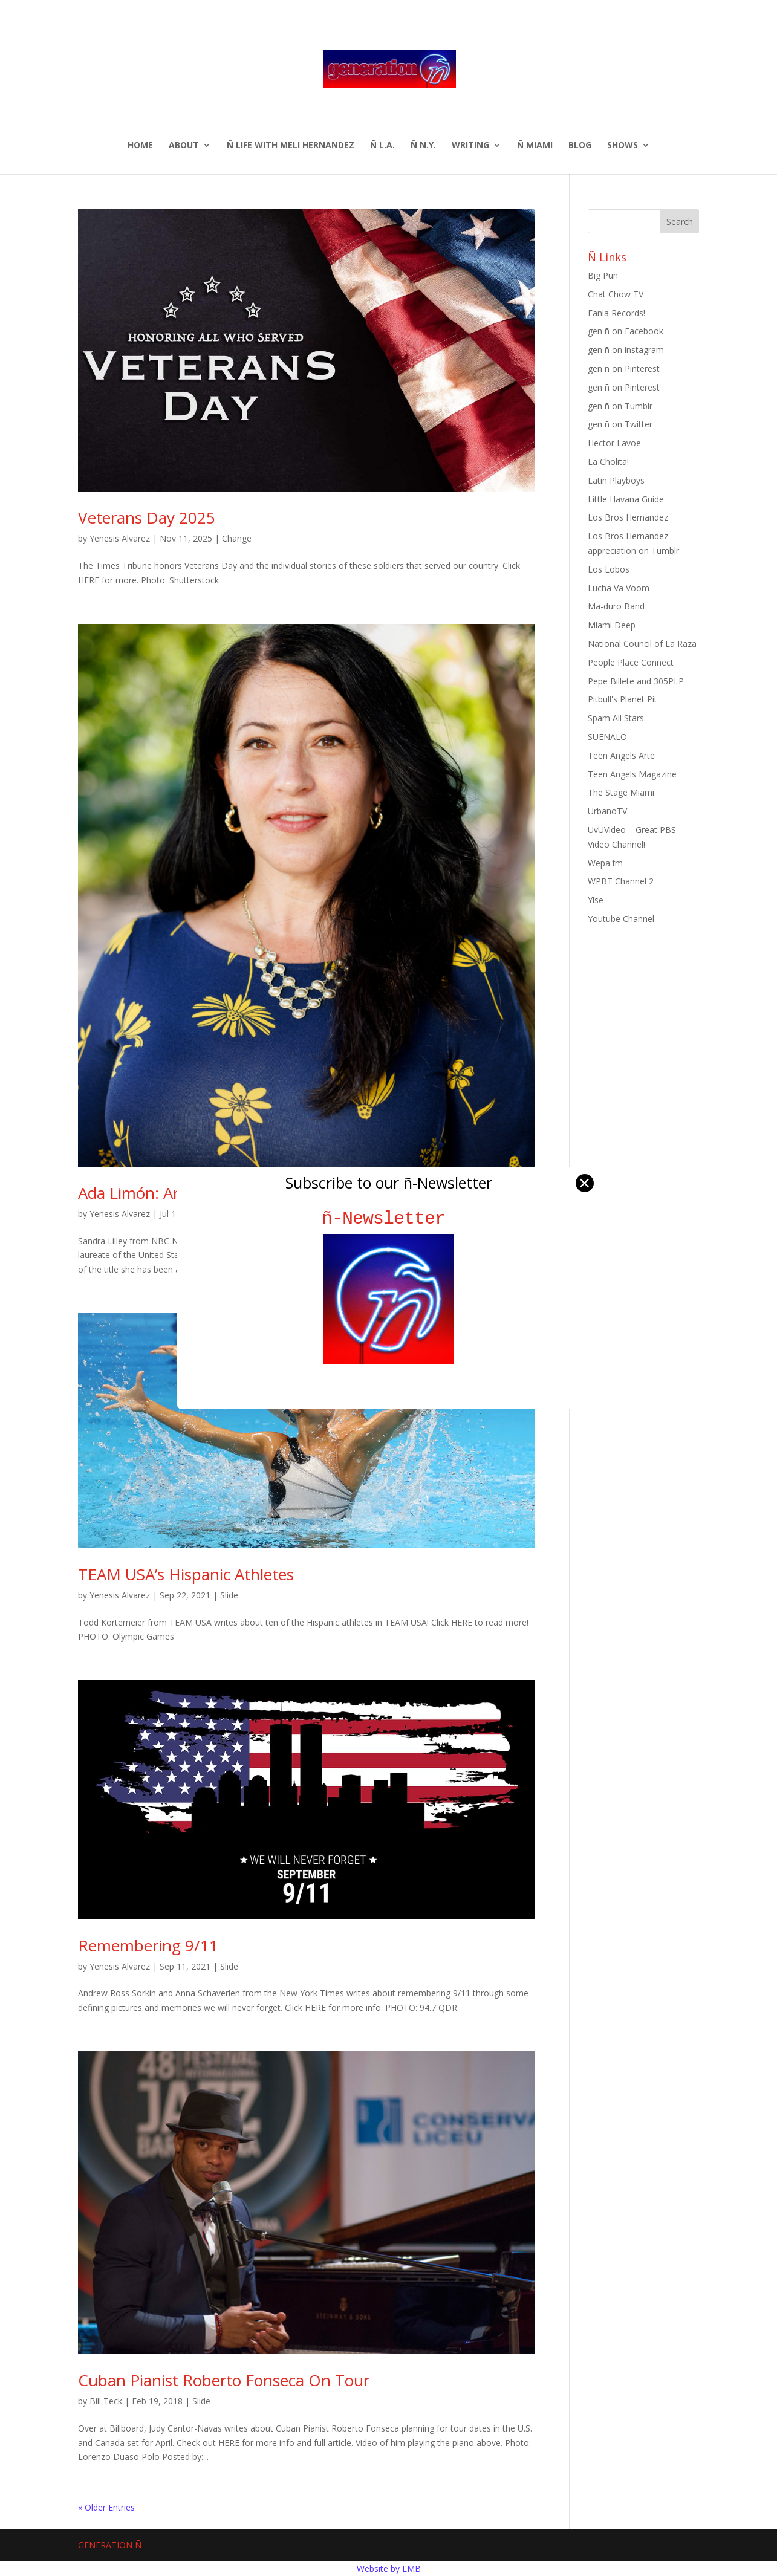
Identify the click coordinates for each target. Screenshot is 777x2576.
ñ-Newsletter (388, 1218)
